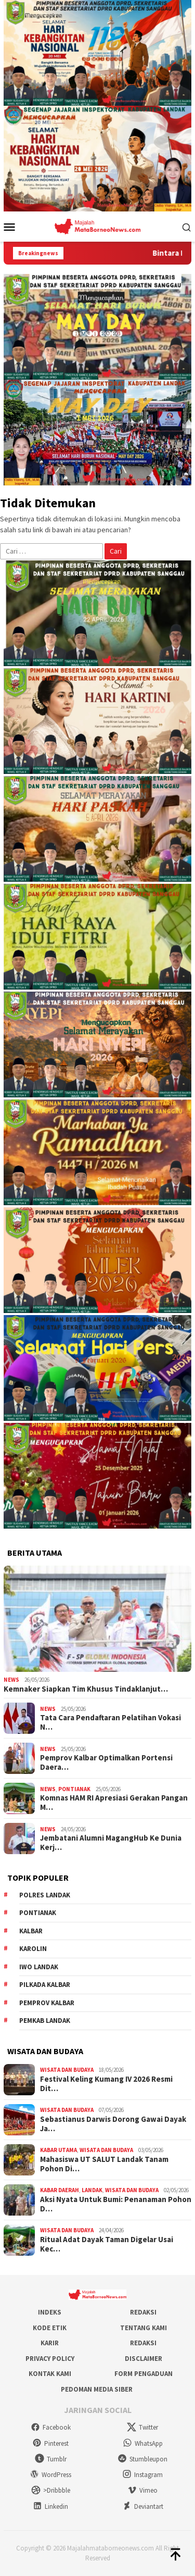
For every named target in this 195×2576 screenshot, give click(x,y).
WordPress (50, 2474)
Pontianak (74, 1789)
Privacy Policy (49, 2358)
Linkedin (50, 2506)
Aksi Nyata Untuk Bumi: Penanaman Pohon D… (115, 2204)
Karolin (33, 1948)
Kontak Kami (50, 2373)
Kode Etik (50, 2327)
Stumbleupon (142, 2459)
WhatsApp (143, 2443)
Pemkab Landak (44, 2020)
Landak (92, 2190)
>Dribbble (50, 2490)
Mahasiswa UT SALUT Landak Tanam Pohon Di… (104, 2164)
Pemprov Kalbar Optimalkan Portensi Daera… (106, 1762)
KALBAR (31, 1931)
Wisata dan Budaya (67, 2069)
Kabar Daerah (59, 2190)
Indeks (49, 2312)
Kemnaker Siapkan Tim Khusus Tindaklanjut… (86, 1689)
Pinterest (50, 2443)
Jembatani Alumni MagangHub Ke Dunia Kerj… (110, 1842)
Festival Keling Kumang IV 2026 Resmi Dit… (106, 2083)
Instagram (142, 2474)
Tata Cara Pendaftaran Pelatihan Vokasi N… (110, 1722)
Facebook (51, 2427)
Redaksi (143, 2312)
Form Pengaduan (143, 2373)
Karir (50, 2343)
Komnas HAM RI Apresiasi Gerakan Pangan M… (114, 1802)
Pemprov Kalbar (46, 2002)
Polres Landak (44, 1895)
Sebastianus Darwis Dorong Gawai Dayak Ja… (113, 2124)
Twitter (142, 2427)
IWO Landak (38, 1966)
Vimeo (142, 2490)
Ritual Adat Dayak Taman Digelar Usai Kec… (106, 2244)
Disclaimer (143, 2358)
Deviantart (142, 2506)
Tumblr (51, 2459)
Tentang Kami (143, 2327)
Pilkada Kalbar (44, 1984)
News (11, 1679)
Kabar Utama (58, 2150)
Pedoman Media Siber (97, 2389)
